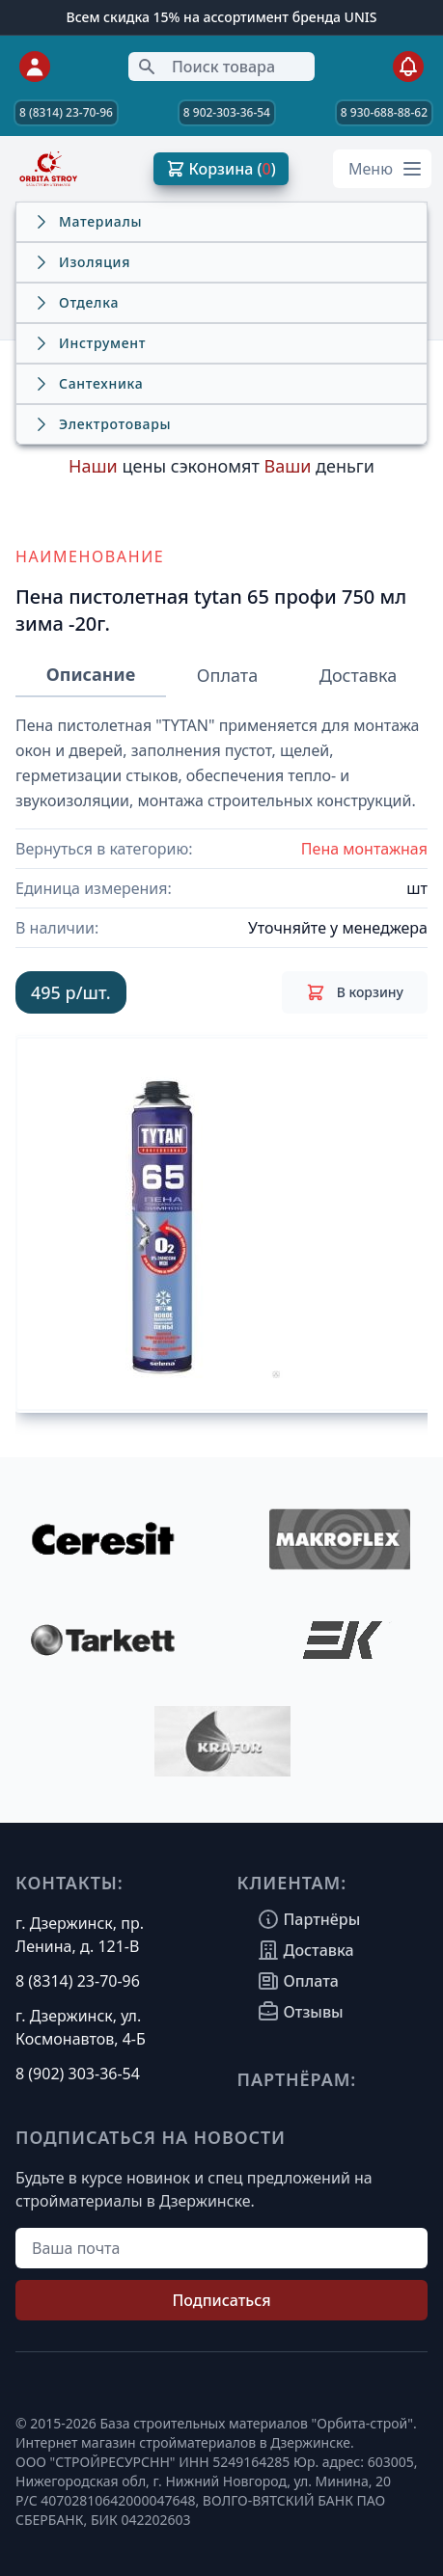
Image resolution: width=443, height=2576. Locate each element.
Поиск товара (206, 66)
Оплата (227, 675)
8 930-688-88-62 (384, 112)
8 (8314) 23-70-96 (66, 112)
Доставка (358, 675)
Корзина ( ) (221, 168)
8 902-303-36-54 (226, 112)
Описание (90, 674)
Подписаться (221, 2300)
